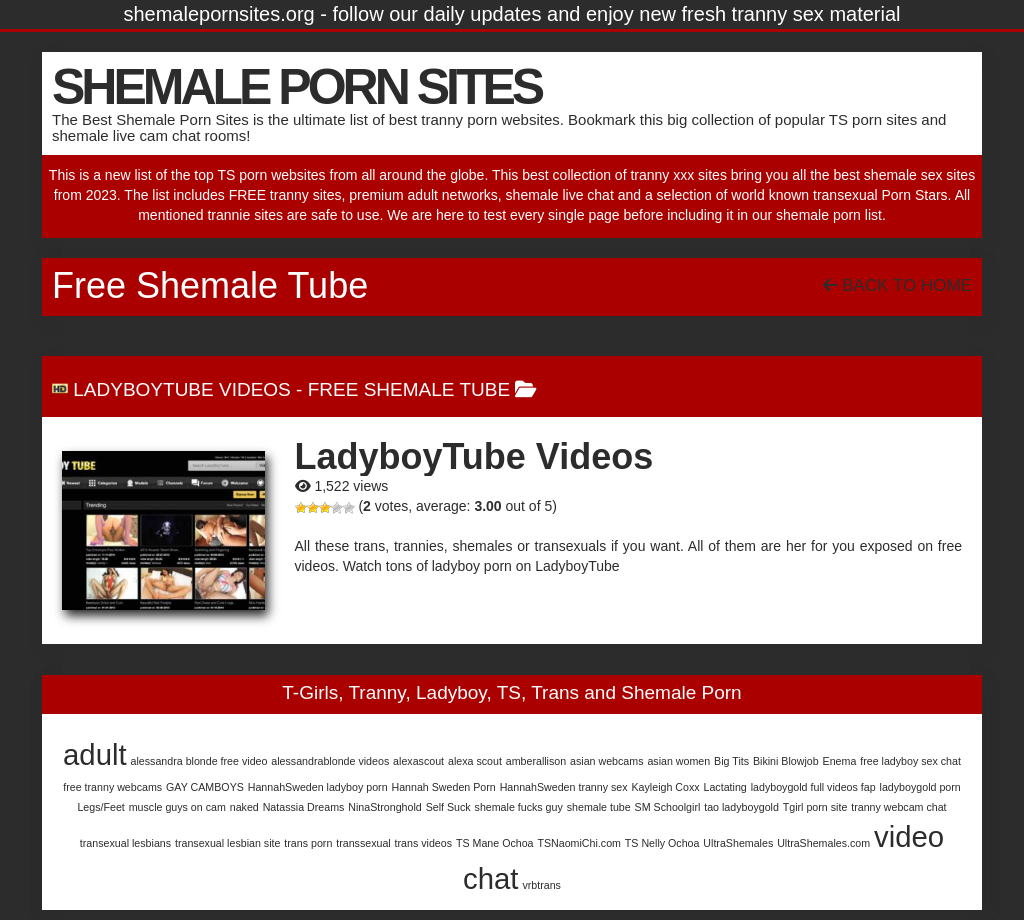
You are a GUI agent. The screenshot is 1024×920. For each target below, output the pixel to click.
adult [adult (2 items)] (95, 754)
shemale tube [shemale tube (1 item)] (599, 807)
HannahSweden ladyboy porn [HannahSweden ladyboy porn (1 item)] (318, 787)
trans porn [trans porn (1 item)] (308, 843)
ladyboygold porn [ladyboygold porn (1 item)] (920, 787)
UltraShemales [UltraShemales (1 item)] (738, 843)
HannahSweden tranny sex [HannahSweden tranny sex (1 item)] (564, 787)
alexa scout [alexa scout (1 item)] (475, 761)
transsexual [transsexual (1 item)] (363, 843)
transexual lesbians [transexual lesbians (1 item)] (125, 843)
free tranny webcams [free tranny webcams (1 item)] (112, 787)
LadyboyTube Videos (182, 389)
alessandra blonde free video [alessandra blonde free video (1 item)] (199, 761)
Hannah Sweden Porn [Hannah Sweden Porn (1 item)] (443, 787)
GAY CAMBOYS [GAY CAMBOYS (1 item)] (205, 787)
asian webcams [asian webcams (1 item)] (606, 761)
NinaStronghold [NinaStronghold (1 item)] (384, 807)
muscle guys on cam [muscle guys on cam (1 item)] (177, 807)
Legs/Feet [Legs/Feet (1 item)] (100, 807)
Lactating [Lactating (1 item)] (725, 787)
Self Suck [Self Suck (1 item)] (448, 807)
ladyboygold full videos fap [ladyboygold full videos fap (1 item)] (813, 787)
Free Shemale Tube (409, 389)
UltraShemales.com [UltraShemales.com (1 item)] (823, 843)
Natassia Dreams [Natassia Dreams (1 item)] (304, 807)
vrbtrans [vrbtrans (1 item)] (541, 885)
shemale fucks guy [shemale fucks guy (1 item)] (519, 807)
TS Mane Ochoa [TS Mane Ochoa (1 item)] (495, 843)
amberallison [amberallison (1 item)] (536, 761)
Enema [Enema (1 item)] (840, 761)
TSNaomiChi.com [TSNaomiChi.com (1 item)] (579, 843)
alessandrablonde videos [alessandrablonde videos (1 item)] (330, 761)
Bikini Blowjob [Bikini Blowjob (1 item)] (786, 761)
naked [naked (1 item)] (244, 807)
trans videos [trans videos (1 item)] (423, 843)
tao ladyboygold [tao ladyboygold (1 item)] (741, 807)
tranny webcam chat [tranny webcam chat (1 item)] (898, 807)
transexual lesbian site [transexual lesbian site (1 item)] (227, 843)
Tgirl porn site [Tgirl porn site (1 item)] (815, 807)
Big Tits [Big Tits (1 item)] (731, 761)
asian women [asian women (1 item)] (678, 761)
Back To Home (897, 285)
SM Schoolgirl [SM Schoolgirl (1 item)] (668, 807)
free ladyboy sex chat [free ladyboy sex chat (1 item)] (910, 761)
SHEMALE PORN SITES (296, 87)
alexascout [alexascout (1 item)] (418, 761)
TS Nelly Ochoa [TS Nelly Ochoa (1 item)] (662, 843)
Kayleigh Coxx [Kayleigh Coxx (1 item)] (666, 787)
